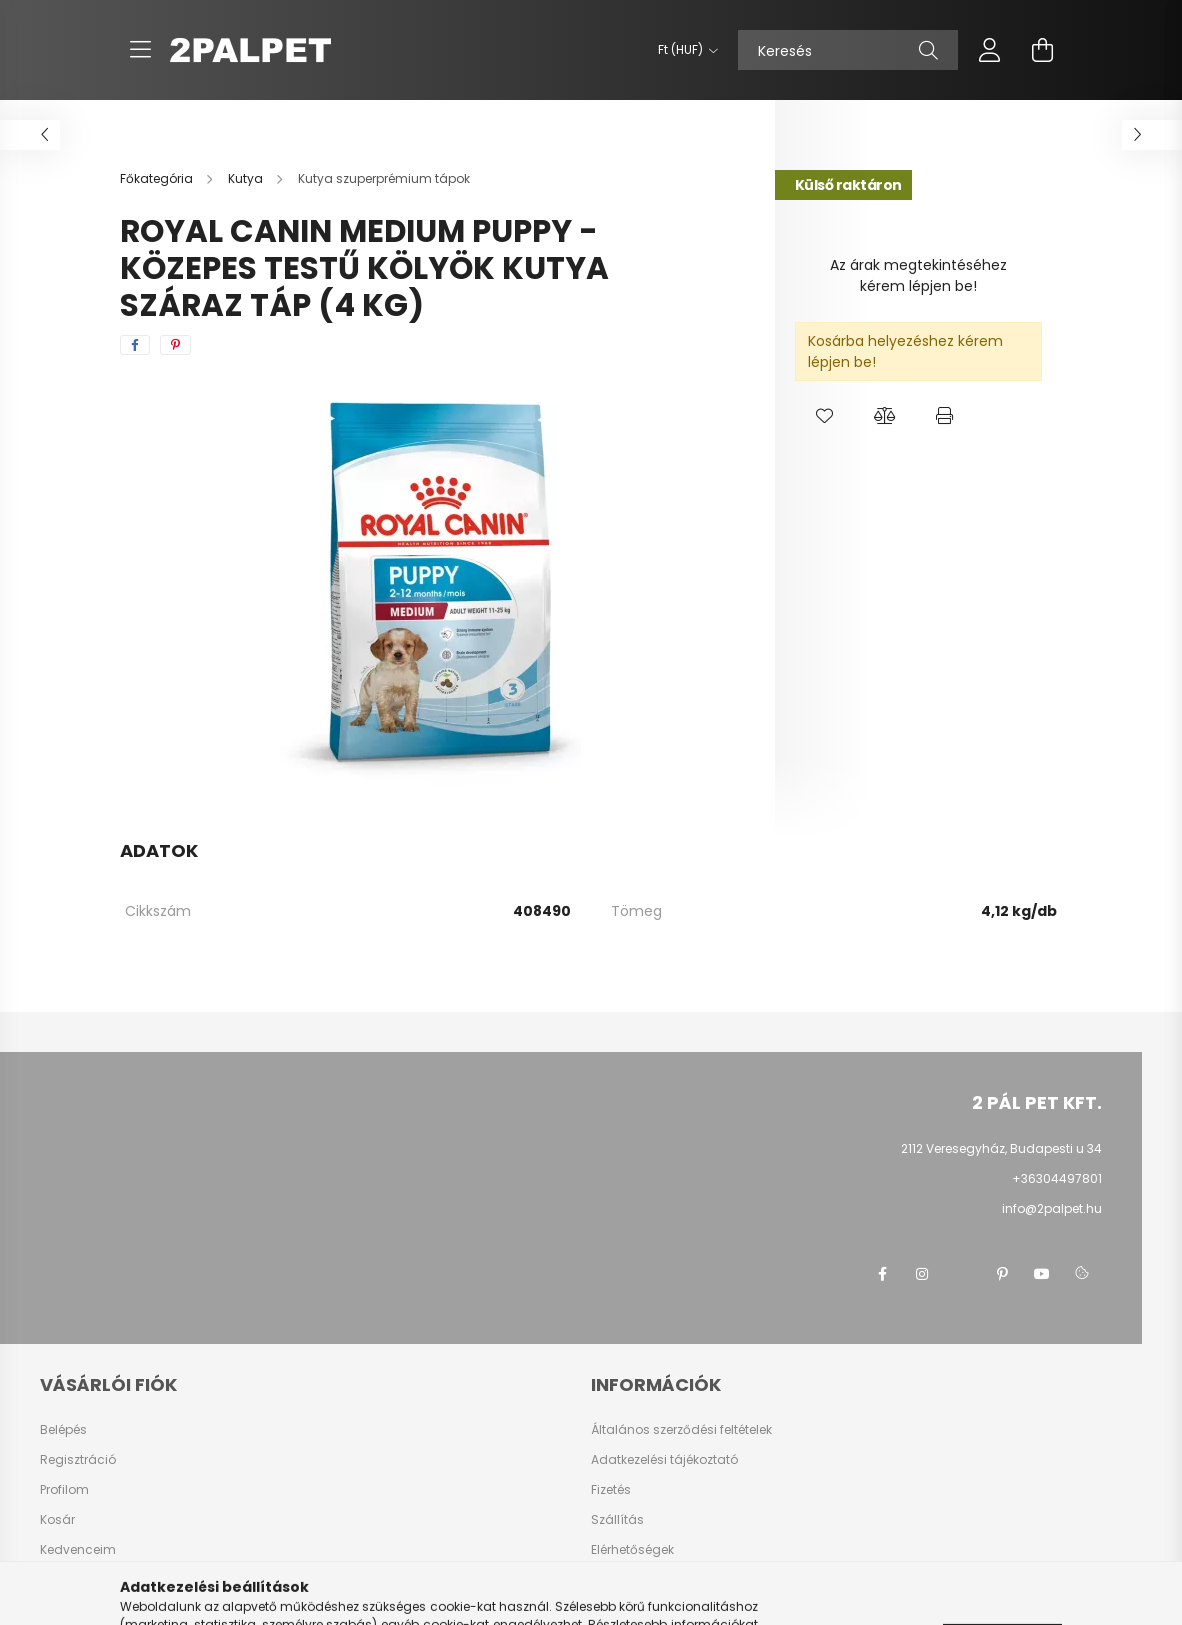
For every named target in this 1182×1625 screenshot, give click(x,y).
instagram (922, 1274)
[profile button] (990, 50)
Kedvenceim (78, 1550)
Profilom (64, 1490)
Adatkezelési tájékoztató (664, 1460)
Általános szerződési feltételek (681, 1430)
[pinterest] (175, 345)
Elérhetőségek (632, 1550)
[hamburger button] (140, 50)
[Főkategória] (158, 178)
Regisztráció (78, 1460)
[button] (825, 416)
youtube (1042, 1274)
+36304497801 (1057, 1178)
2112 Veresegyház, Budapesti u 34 (1001, 1148)
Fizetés (611, 1490)
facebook (882, 1274)
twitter (962, 1274)
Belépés (63, 1430)
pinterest (1002, 1274)
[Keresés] (848, 50)
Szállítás (617, 1520)
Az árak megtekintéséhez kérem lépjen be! (918, 275)
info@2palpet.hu (1052, 1208)
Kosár (57, 1520)
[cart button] (1042, 50)
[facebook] (135, 345)
